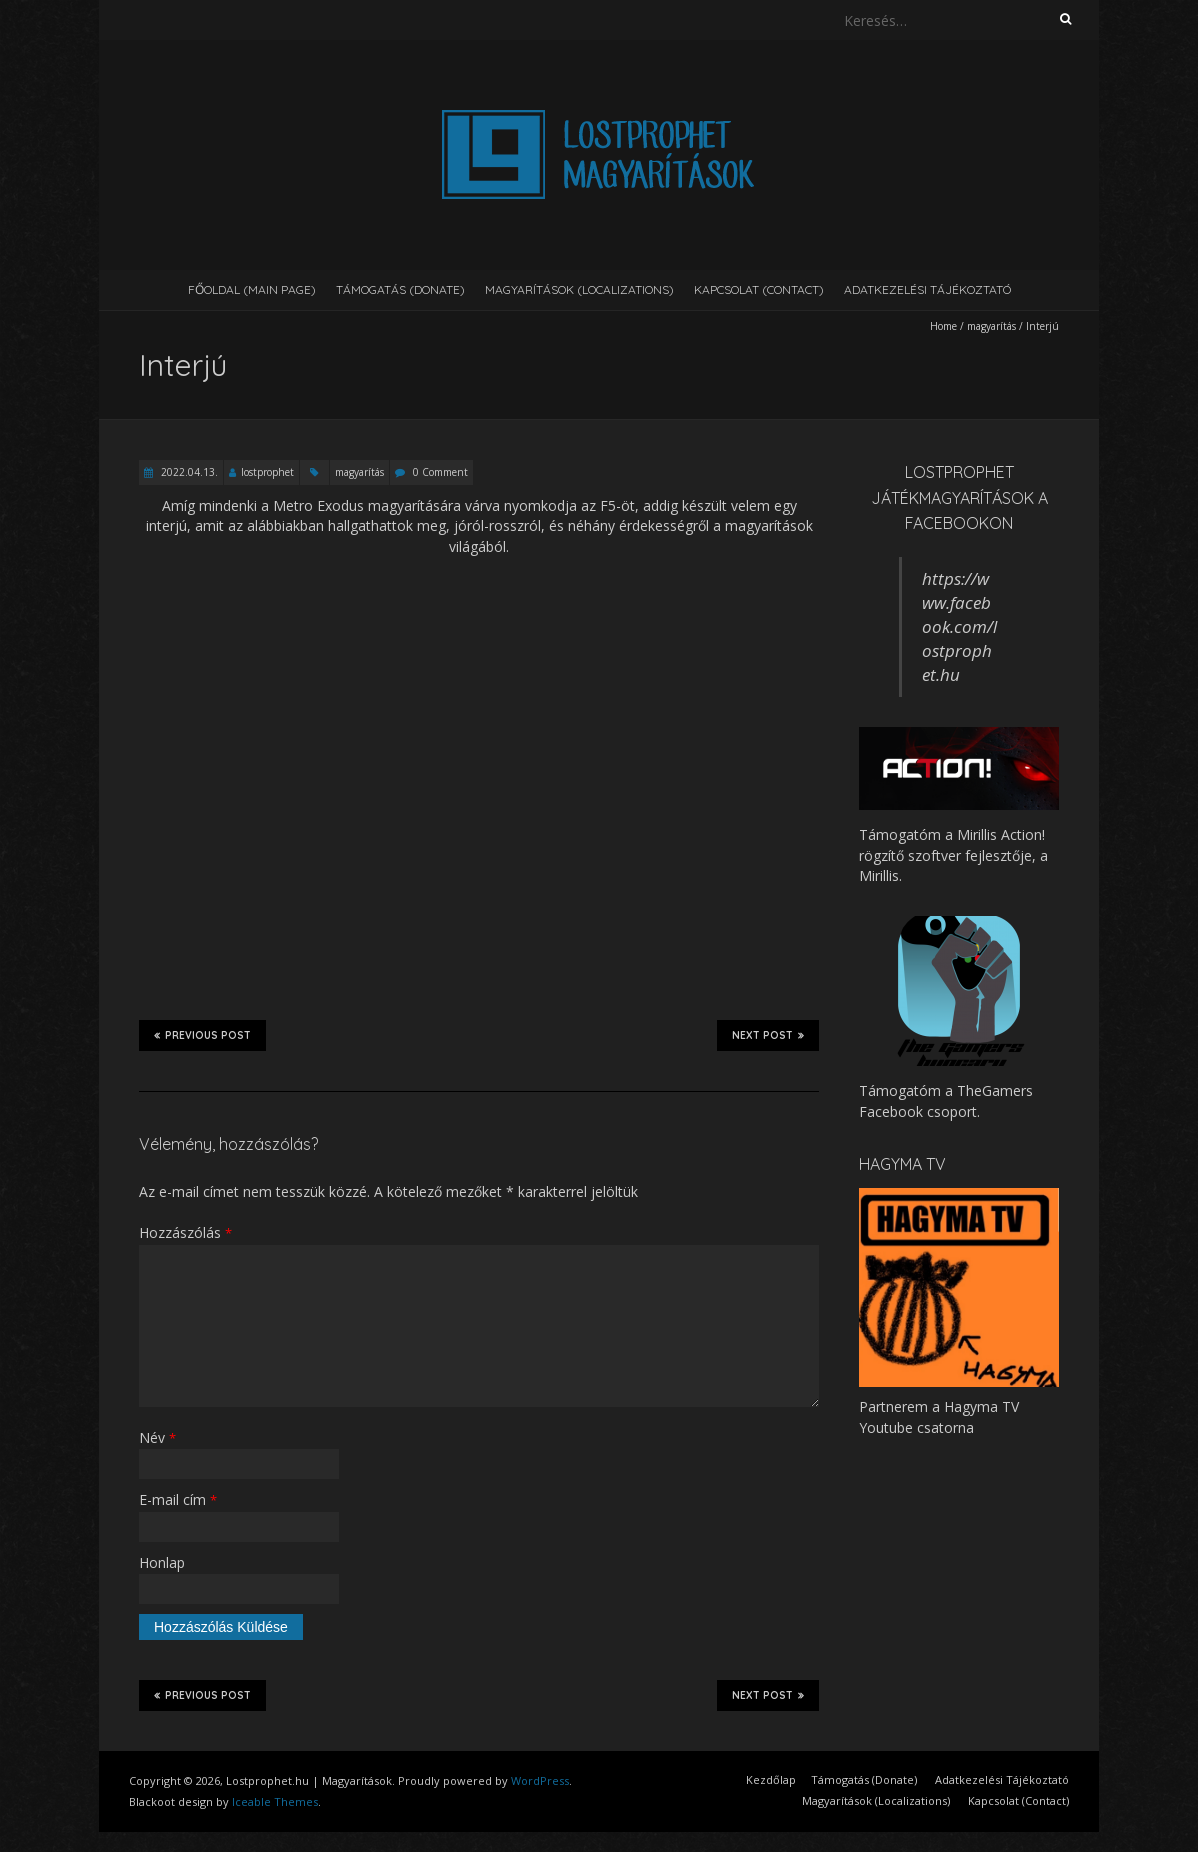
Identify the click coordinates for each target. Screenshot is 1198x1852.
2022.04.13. (188, 472)
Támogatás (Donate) (400, 289)
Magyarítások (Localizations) (579, 289)
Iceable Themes (275, 1801)
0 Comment (440, 472)
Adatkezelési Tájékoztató (927, 289)
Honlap (162, 1562)
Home (943, 326)
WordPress (540, 1780)
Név (157, 1437)
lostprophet (267, 472)
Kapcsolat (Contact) (759, 289)
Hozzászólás (185, 1232)
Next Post (768, 1035)
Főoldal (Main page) (252, 289)
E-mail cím (178, 1499)
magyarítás (991, 326)
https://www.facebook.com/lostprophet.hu (959, 626)
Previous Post (202, 1035)
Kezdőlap (771, 1779)
